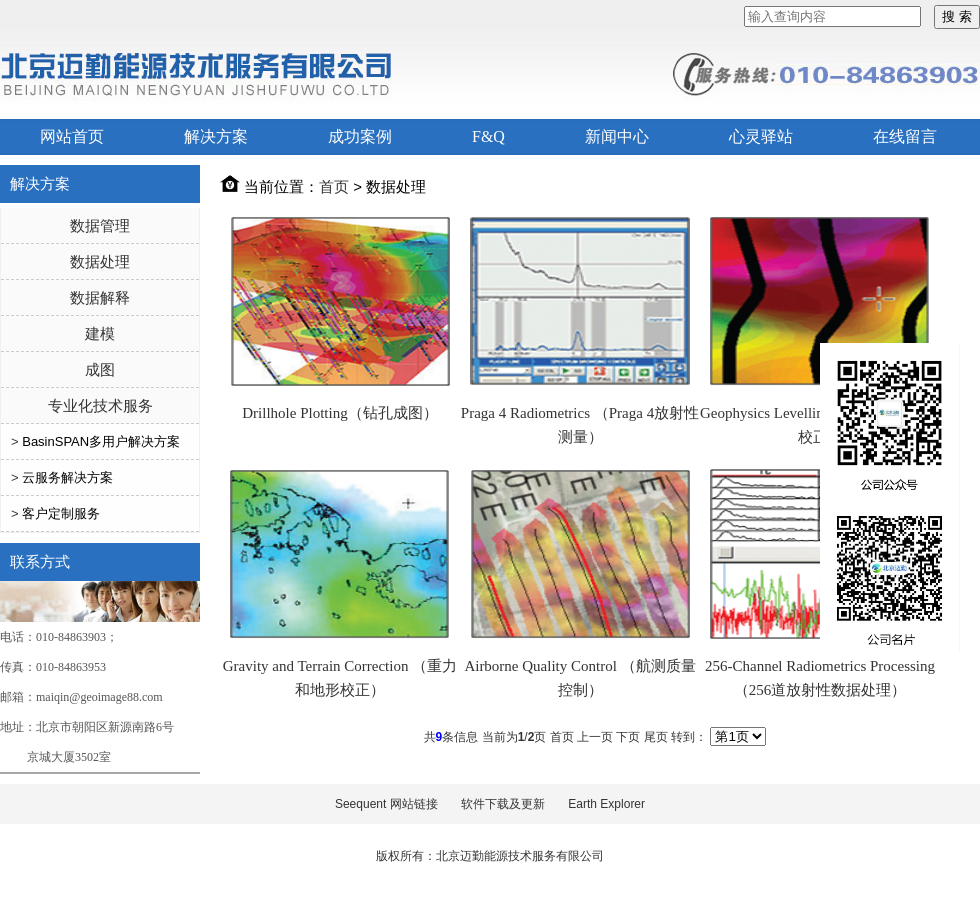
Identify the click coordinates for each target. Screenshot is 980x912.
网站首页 (72, 136)
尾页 (656, 737)
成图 (100, 369)
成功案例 (360, 136)
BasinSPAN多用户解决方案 (101, 441)
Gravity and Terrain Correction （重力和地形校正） (340, 678)
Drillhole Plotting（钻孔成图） (339, 413)
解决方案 (216, 136)
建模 (100, 333)
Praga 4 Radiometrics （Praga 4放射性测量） (580, 425)
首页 (334, 186)
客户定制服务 (61, 513)
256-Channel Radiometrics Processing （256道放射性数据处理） (820, 678)
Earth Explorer (606, 804)
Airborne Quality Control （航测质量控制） (579, 678)
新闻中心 (617, 136)
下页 (628, 737)
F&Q (488, 136)
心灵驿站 (761, 136)
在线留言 (905, 136)
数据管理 (100, 225)
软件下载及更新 (503, 804)
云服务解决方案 (67, 477)
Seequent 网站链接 (386, 804)
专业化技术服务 (100, 405)
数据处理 (100, 261)
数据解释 (100, 297)
